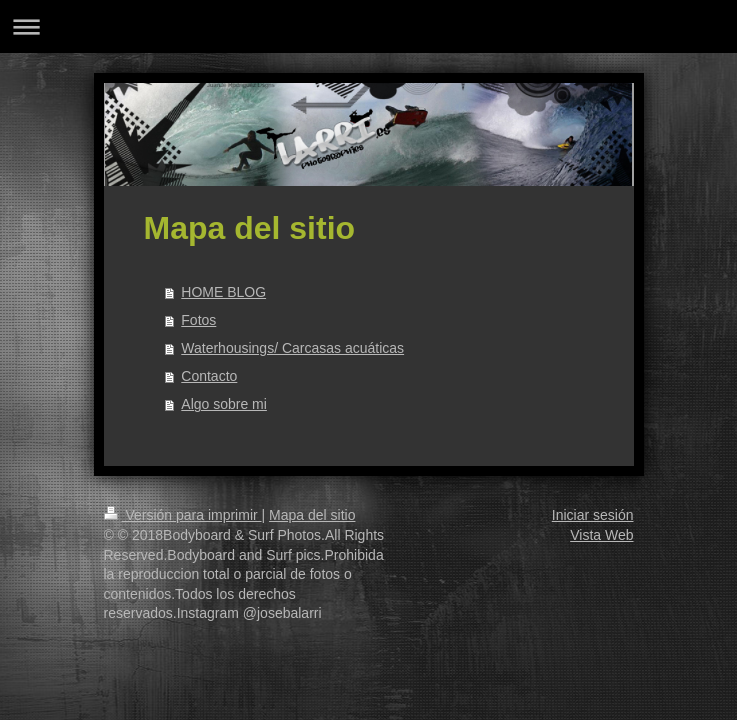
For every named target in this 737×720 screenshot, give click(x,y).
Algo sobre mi (224, 404)
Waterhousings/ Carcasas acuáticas (292, 348)
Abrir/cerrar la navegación (368, 26)
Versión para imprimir (183, 515)
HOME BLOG (223, 292)
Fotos (198, 320)
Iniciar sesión (593, 515)
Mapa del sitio (312, 515)
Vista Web (601, 535)
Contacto (209, 376)
